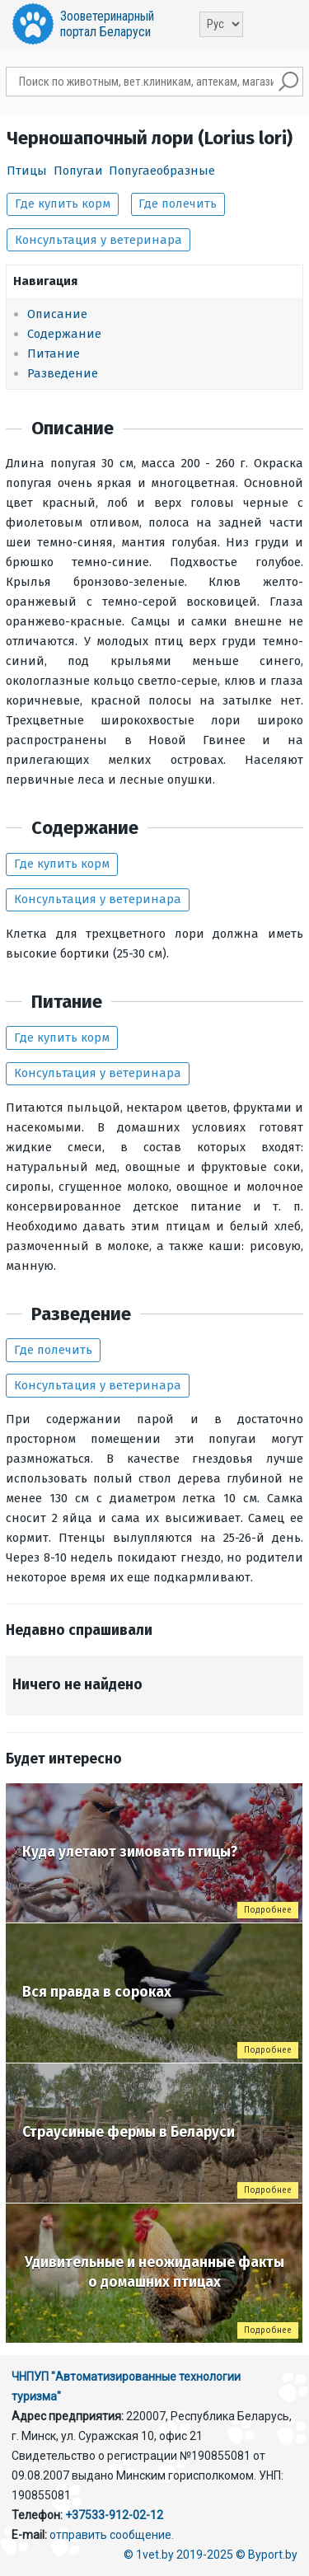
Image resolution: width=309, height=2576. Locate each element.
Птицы (27, 170)
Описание (57, 314)
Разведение (62, 373)
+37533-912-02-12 (114, 2515)
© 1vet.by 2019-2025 (178, 2554)
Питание (53, 353)
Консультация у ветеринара (98, 239)
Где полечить (177, 203)
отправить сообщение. (111, 2534)
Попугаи (78, 170)
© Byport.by (266, 2554)
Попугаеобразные (162, 170)
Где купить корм (62, 203)
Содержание (64, 333)
